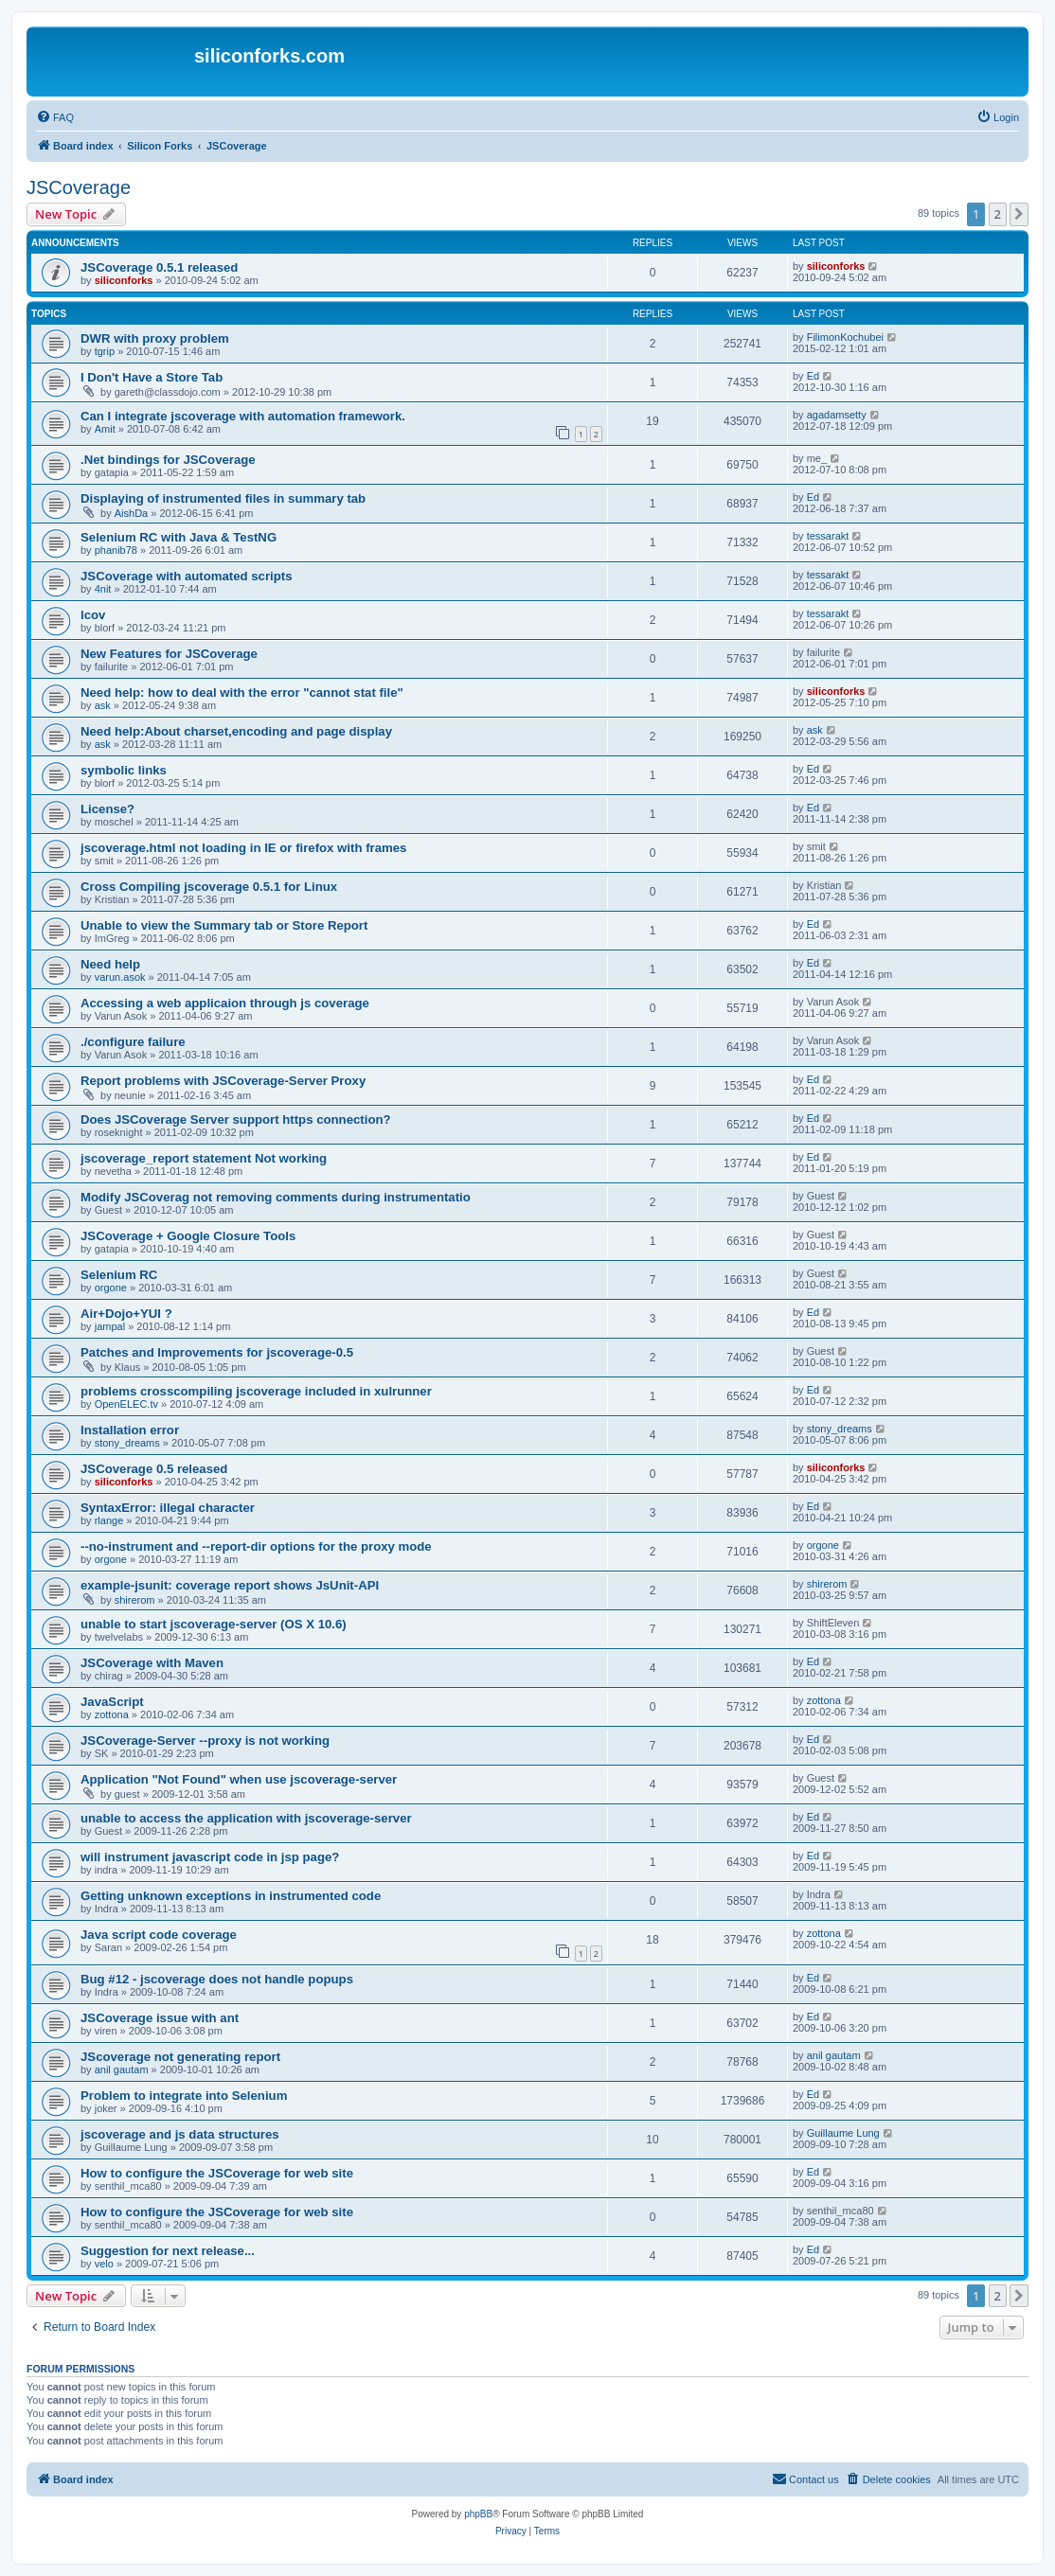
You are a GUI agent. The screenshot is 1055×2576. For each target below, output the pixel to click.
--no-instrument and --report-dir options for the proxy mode (256, 1546)
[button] (1019, 214)
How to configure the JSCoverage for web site (216, 2173)
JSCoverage (79, 187)
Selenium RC (118, 1275)
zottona (112, 1714)
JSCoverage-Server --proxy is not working (205, 1740)
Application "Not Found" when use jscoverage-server (238, 1779)
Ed (813, 376)
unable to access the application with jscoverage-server (246, 1818)
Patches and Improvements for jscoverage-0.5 (216, 1352)
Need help (110, 964)
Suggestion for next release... (167, 2251)
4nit (103, 589)
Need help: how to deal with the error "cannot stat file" (241, 692)
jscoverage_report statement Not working (203, 1158)
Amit (105, 429)
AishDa (131, 513)
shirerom (135, 1600)
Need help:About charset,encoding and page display (236, 731)
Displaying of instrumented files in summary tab (223, 498)
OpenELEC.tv (126, 1404)
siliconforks (124, 280)
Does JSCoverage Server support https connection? (235, 1119)
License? (107, 809)
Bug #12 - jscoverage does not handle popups (216, 1979)
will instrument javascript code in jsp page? (209, 1857)
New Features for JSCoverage (169, 654)
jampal (110, 1326)
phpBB (478, 2514)
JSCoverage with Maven (152, 1663)
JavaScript (112, 1702)
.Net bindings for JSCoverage (168, 460)
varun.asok (120, 977)
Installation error (129, 1430)
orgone (111, 1287)
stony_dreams (127, 1442)
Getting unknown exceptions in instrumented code (230, 1896)
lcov (92, 615)
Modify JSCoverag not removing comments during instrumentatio (275, 1197)
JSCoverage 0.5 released (153, 1469)
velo (104, 2263)
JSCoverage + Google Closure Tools (187, 1236)
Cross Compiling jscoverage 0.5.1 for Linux (208, 886)
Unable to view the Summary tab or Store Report (223, 925)
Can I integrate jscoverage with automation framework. (242, 416)
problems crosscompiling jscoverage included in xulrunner (256, 1391)
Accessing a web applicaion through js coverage (224, 1003)
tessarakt (828, 536)
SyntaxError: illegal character (167, 1508)
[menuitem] (55, 117)
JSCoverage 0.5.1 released (159, 267)
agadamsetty (837, 414)
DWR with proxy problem (154, 338)
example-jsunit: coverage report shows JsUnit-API (229, 1585)
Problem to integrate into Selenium (183, 2095)
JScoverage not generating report (180, 2057)
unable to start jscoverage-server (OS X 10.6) (213, 1624)
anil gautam (122, 2069)
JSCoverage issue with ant (159, 2018)
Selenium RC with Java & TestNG (178, 537)
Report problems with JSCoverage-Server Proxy (223, 1081)
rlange (109, 1520)
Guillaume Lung (843, 2133)
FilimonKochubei (845, 337)
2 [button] (997, 213)
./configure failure (133, 1042)
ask (103, 705)
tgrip (105, 351)
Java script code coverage (158, 1935)
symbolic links (123, 770)
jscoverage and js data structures (179, 2134)
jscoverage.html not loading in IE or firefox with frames (243, 848)
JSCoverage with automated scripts (186, 576)
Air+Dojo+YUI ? (126, 1313)
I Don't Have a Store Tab (151, 377)
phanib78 (116, 550)
